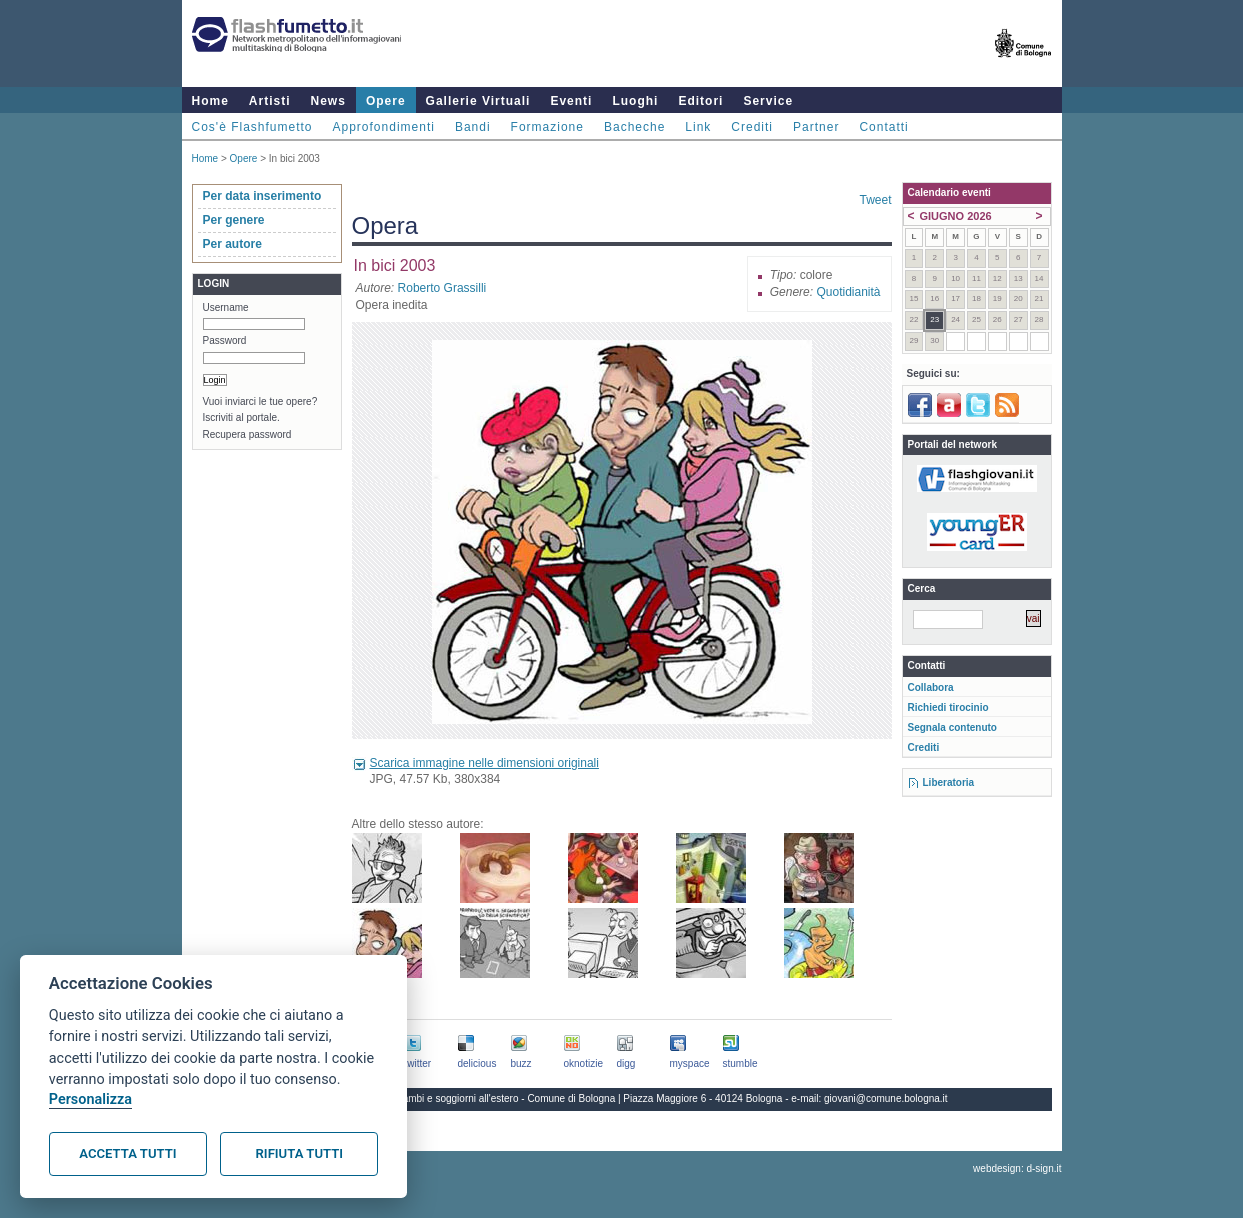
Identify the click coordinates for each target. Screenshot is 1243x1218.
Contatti (883, 127)
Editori (700, 101)
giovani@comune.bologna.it (886, 1098)
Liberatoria (949, 782)
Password (225, 340)
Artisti (270, 101)
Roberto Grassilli (442, 288)
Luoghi (635, 101)
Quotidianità (848, 292)
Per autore (232, 244)
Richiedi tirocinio (948, 707)
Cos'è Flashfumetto (252, 127)
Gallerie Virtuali (478, 101)
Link (698, 127)
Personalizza (90, 1099)
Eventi (571, 101)
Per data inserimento (262, 196)
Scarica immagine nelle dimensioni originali (484, 763)
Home (210, 101)
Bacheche (634, 127)
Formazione (547, 127)
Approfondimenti (384, 127)
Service (768, 101)
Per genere (234, 220)
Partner (816, 127)
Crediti (752, 127)
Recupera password (247, 434)
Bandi (473, 127)
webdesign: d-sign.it (1017, 1168)
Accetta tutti (127, 1153)
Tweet (875, 200)
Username (226, 307)
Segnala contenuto (952, 727)
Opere (386, 101)
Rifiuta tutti (299, 1153)
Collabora (931, 687)
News (328, 101)
